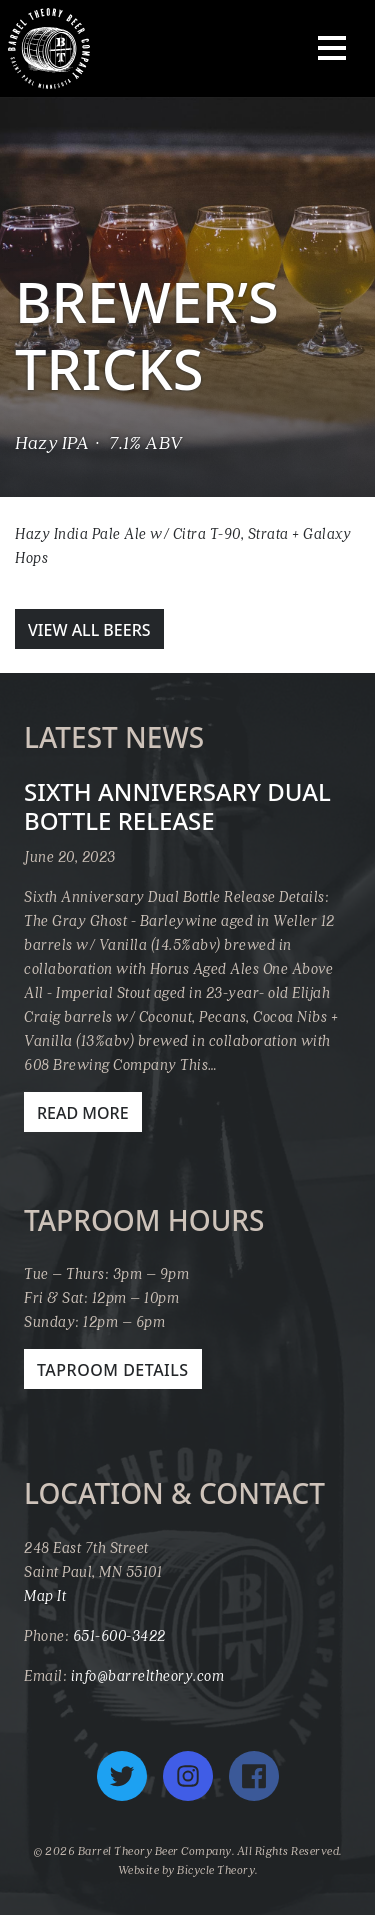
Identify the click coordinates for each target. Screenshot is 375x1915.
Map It (45, 1595)
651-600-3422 (119, 1635)
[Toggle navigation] (332, 48)
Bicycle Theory (216, 1869)
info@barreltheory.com (148, 1675)
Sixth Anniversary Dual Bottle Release (177, 806)
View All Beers (89, 630)
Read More (83, 1113)
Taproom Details (113, 1370)
